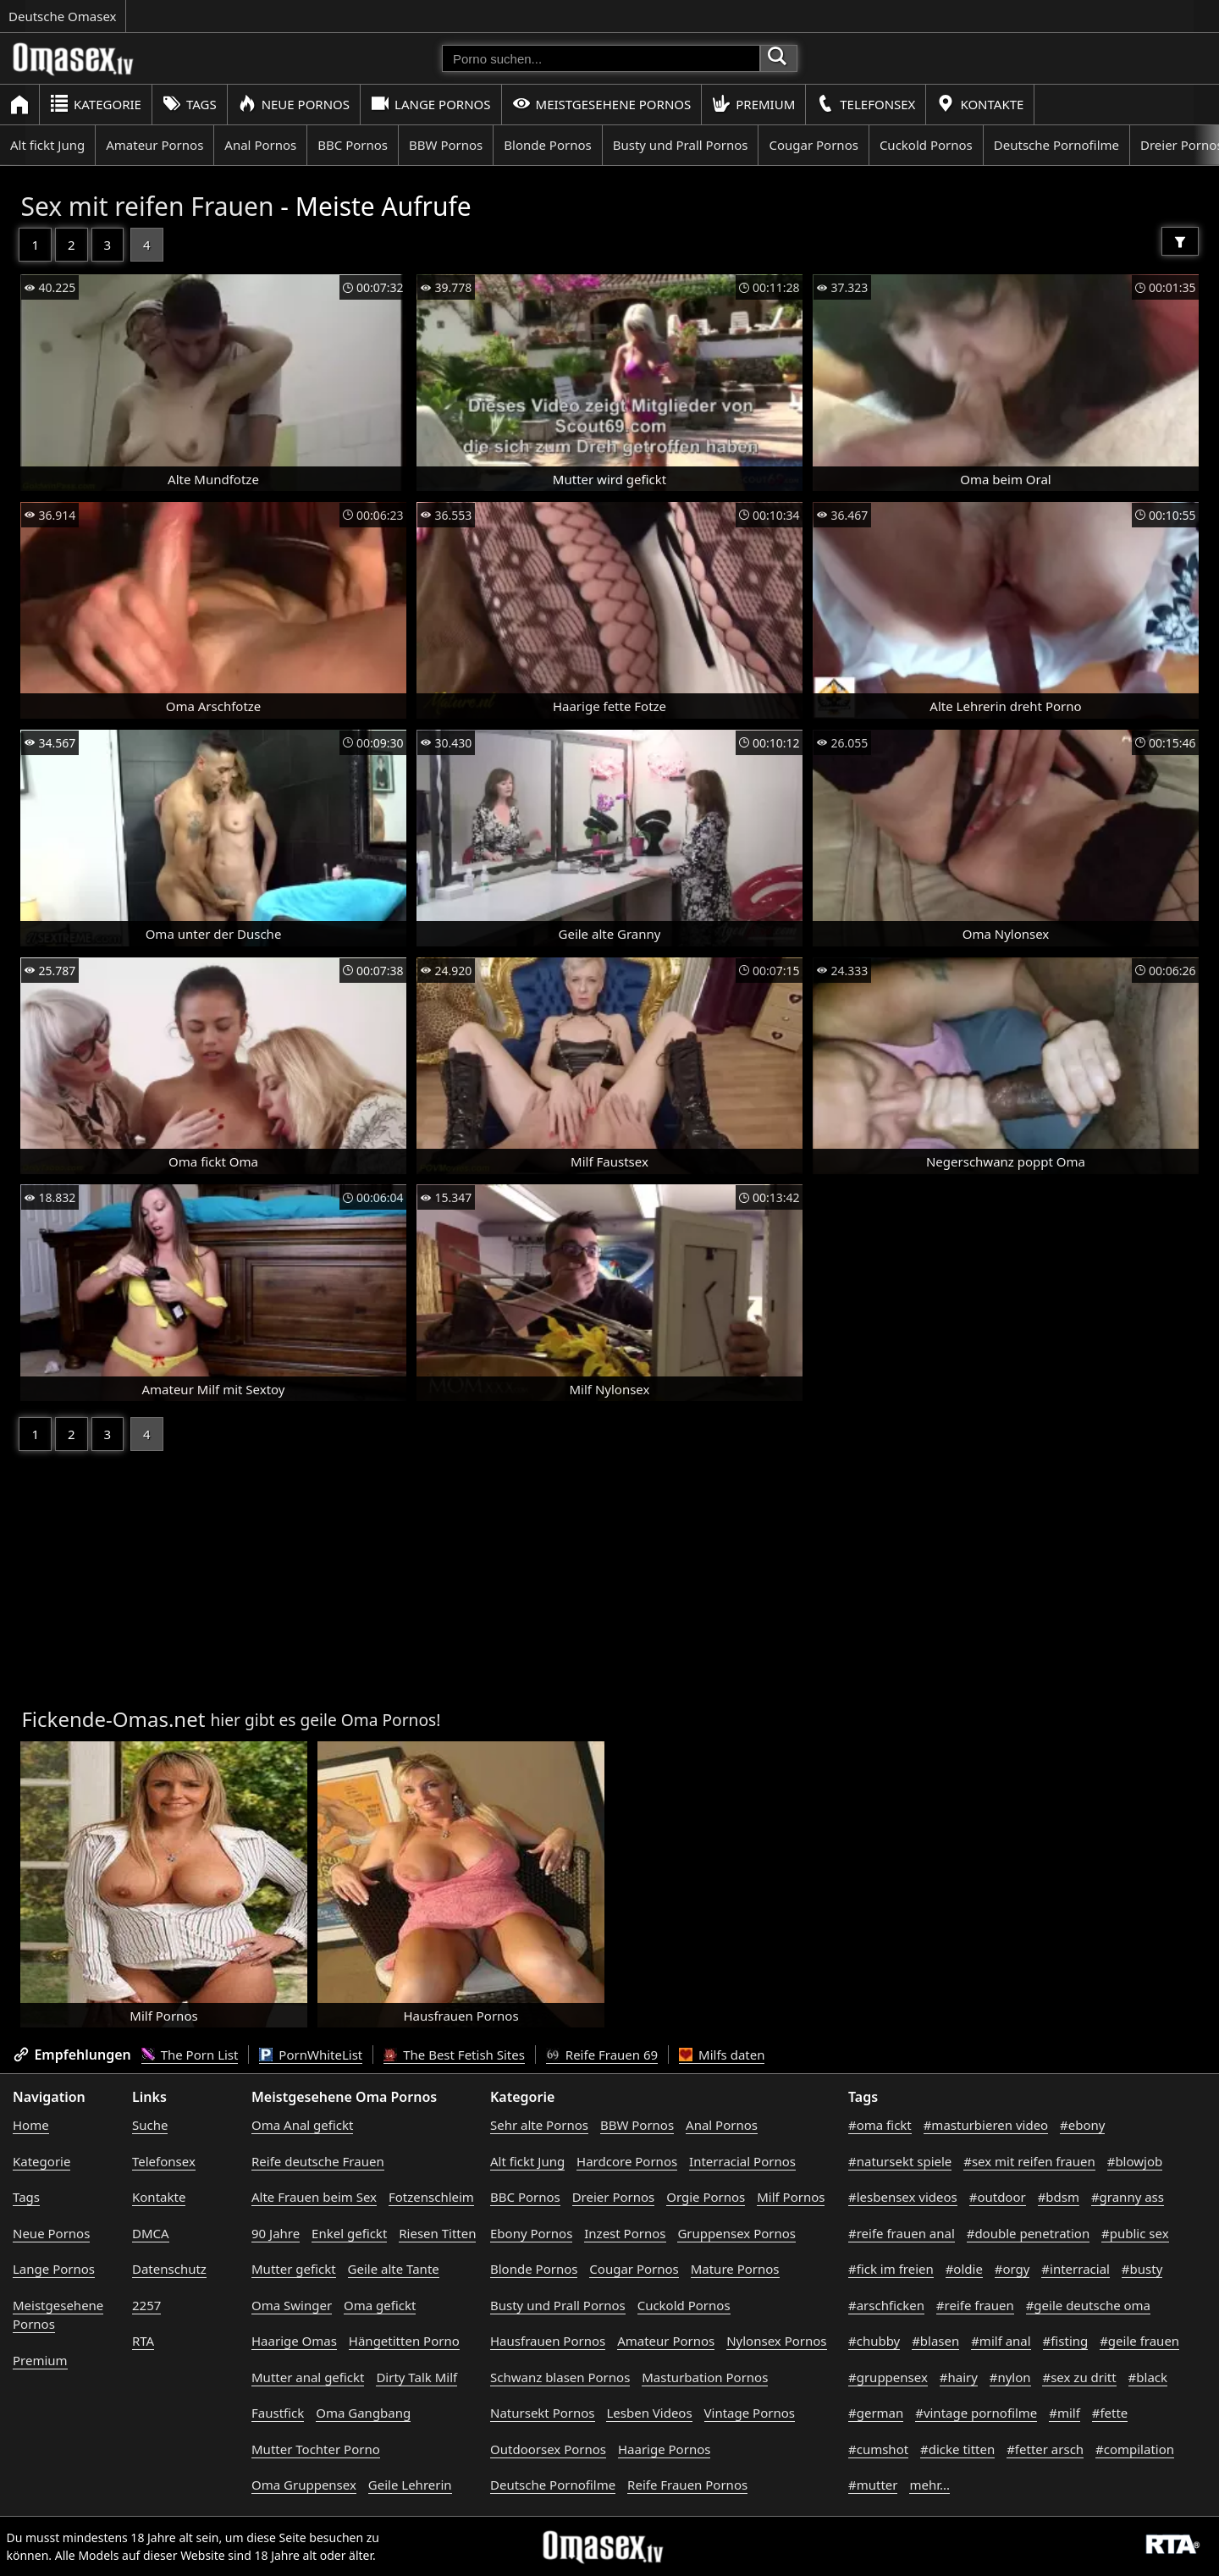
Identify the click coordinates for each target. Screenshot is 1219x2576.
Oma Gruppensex (303, 2484)
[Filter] (1180, 241)
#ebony (1082, 2124)
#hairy (959, 2377)
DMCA (150, 2233)
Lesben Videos (649, 2412)
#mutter (872, 2484)
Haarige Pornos (664, 2449)
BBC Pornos (352, 144)
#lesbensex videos (902, 2196)
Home (31, 2124)
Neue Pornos (294, 104)
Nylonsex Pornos (776, 2340)
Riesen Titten (437, 2233)
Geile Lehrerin (410, 2484)
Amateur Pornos (154, 144)
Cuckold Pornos (926, 144)
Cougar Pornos (813, 144)
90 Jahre (275, 2233)
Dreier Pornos (613, 2196)
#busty (1142, 2268)
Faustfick (277, 2412)
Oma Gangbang (363, 2412)
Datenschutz (169, 2268)
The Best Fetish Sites (454, 2054)
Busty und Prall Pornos (680, 144)
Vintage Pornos (749, 2412)
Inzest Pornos (624, 2233)
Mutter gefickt (293, 2268)
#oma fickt (880, 2124)
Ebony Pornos (531, 2233)
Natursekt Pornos (542, 2412)
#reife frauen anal (901, 2233)
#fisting (1066, 2340)
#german (875, 2412)
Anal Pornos (260, 144)
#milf (1064, 2412)
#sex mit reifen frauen (1029, 2161)
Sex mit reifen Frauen (146, 206)
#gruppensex (888, 2377)
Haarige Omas (294, 2340)
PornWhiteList (310, 2054)
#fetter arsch (1045, 2449)
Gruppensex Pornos (736, 2233)
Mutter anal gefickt (307, 2377)
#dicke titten (957, 2449)
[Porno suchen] (601, 58)
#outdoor (997, 2196)
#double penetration (1028, 2233)
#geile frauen (1139, 2340)
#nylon (1010, 2377)
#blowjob (1135, 2161)
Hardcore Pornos (626, 2161)
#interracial (1075, 2268)
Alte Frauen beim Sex (314, 2196)
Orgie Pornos (705, 2196)
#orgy (1012, 2268)
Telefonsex (865, 104)
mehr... (929, 2484)
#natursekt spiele (899, 2161)
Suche (150, 2124)
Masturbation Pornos (705, 2377)
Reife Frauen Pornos (687, 2484)
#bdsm (1058, 2196)
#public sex (1135, 2233)
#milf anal (1001, 2340)
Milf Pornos (791, 2196)
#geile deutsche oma (1088, 2305)
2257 (146, 2305)
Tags (190, 104)
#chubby (874, 2340)
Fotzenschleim (431, 2196)
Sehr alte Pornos (539, 2124)
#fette (1110, 2412)
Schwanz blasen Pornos (560, 2377)
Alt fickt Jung (47, 144)
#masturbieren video (986, 2124)
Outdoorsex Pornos (548, 2449)
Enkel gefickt (349, 2233)
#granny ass (1127, 2196)
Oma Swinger (291, 2305)
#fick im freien (891, 2268)
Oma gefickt (380, 2305)
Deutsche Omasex (62, 16)
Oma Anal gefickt (302, 2124)
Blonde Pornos (547, 144)
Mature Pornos (735, 2268)
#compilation (1134, 2449)
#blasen (935, 2340)
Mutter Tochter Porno (315, 2449)
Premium (753, 104)
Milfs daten (721, 2054)
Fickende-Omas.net (113, 1719)
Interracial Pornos (742, 2161)
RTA (143, 2340)
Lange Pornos (430, 104)
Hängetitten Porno (404, 2340)
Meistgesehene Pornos (602, 104)
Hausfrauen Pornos (547, 2340)
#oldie (964, 2268)
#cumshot (878, 2449)
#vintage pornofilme (976, 2412)
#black (1147, 2377)
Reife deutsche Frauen (317, 2161)
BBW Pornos (446, 144)
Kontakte (979, 104)
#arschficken (886, 2305)
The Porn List (190, 2054)
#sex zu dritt (1079, 2377)
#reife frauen (975, 2305)
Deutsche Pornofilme (1056, 144)
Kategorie (95, 104)
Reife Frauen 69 (602, 2054)
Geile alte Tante (393, 2268)
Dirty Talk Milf (416, 2377)
